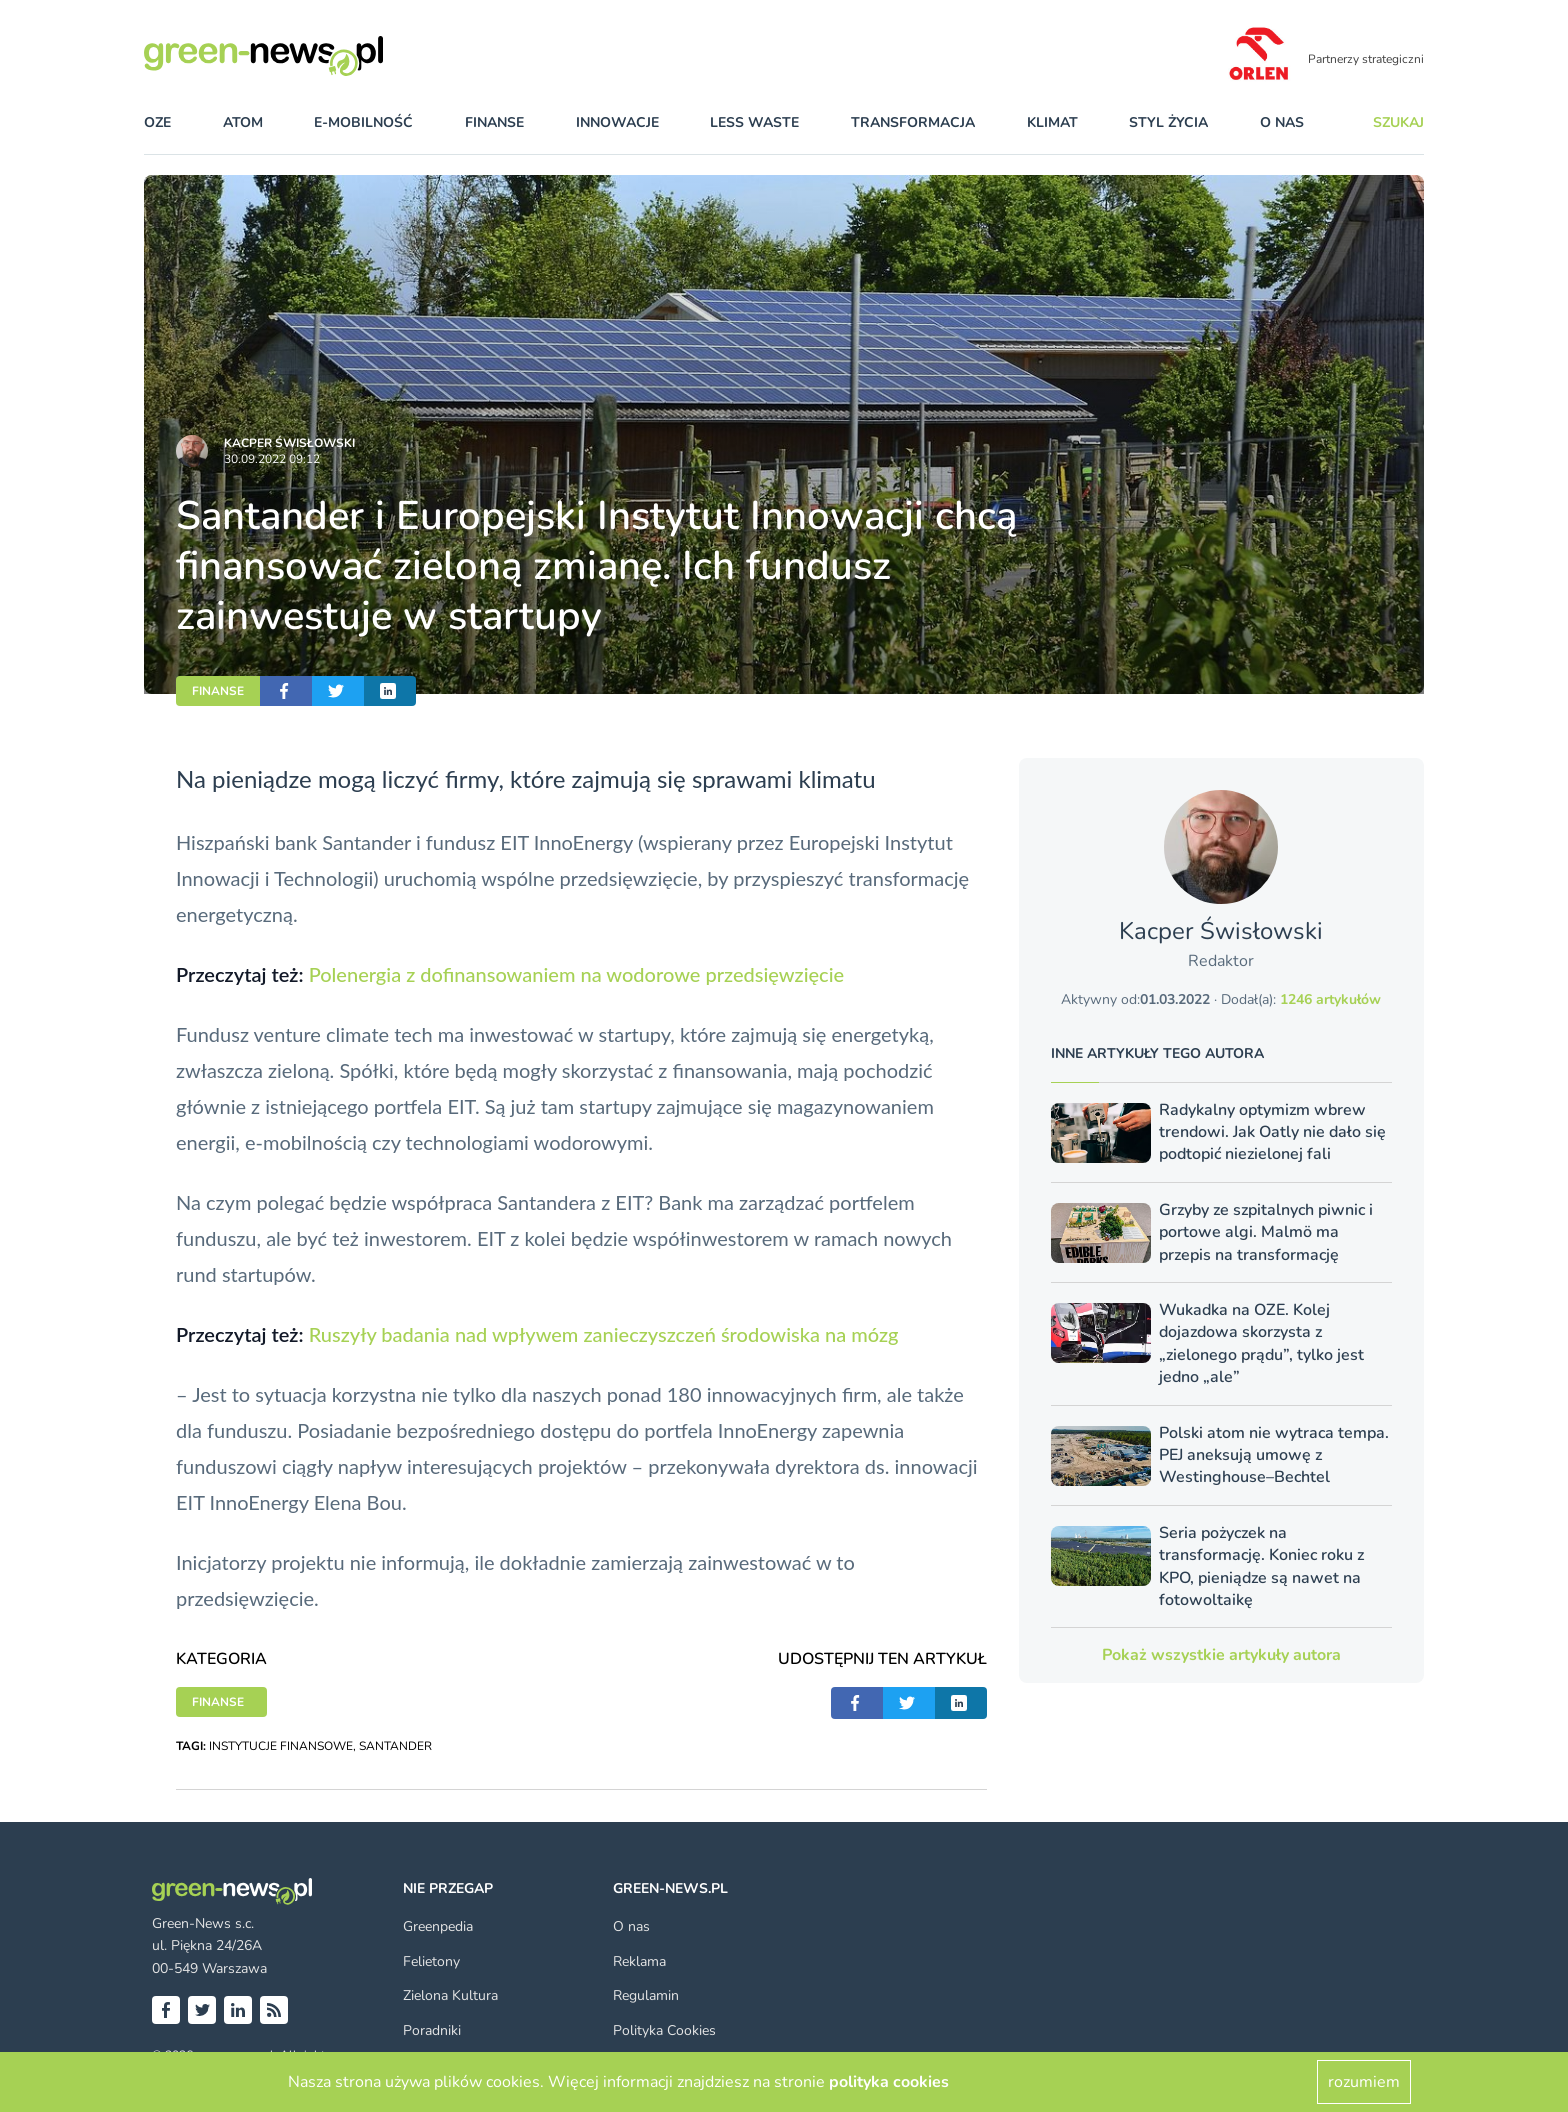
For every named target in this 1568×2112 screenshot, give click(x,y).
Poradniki (432, 2030)
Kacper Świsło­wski (289, 443)
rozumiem (1364, 2082)
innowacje (617, 122)
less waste (754, 122)
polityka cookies (889, 2082)
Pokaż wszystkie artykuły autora (1221, 1655)
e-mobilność (363, 122)
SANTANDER (395, 1746)
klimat (1052, 122)
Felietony (431, 1961)
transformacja (913, 122)
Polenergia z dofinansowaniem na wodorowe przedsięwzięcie (577, 974)
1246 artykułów (1330, 999)
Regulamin (646, 1995)
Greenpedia (438, 1926)
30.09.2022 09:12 (272, 459)
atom (243, 122)
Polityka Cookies (664, 2030)
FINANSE (218, 691)
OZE (157, 122)
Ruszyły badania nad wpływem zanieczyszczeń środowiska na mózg (604, 1334)
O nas (1282, 122)
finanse (494, 122)
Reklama (639, 1961)
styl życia (1168, 122)
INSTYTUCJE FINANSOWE (281, 1746)
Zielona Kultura (450, 1995)
